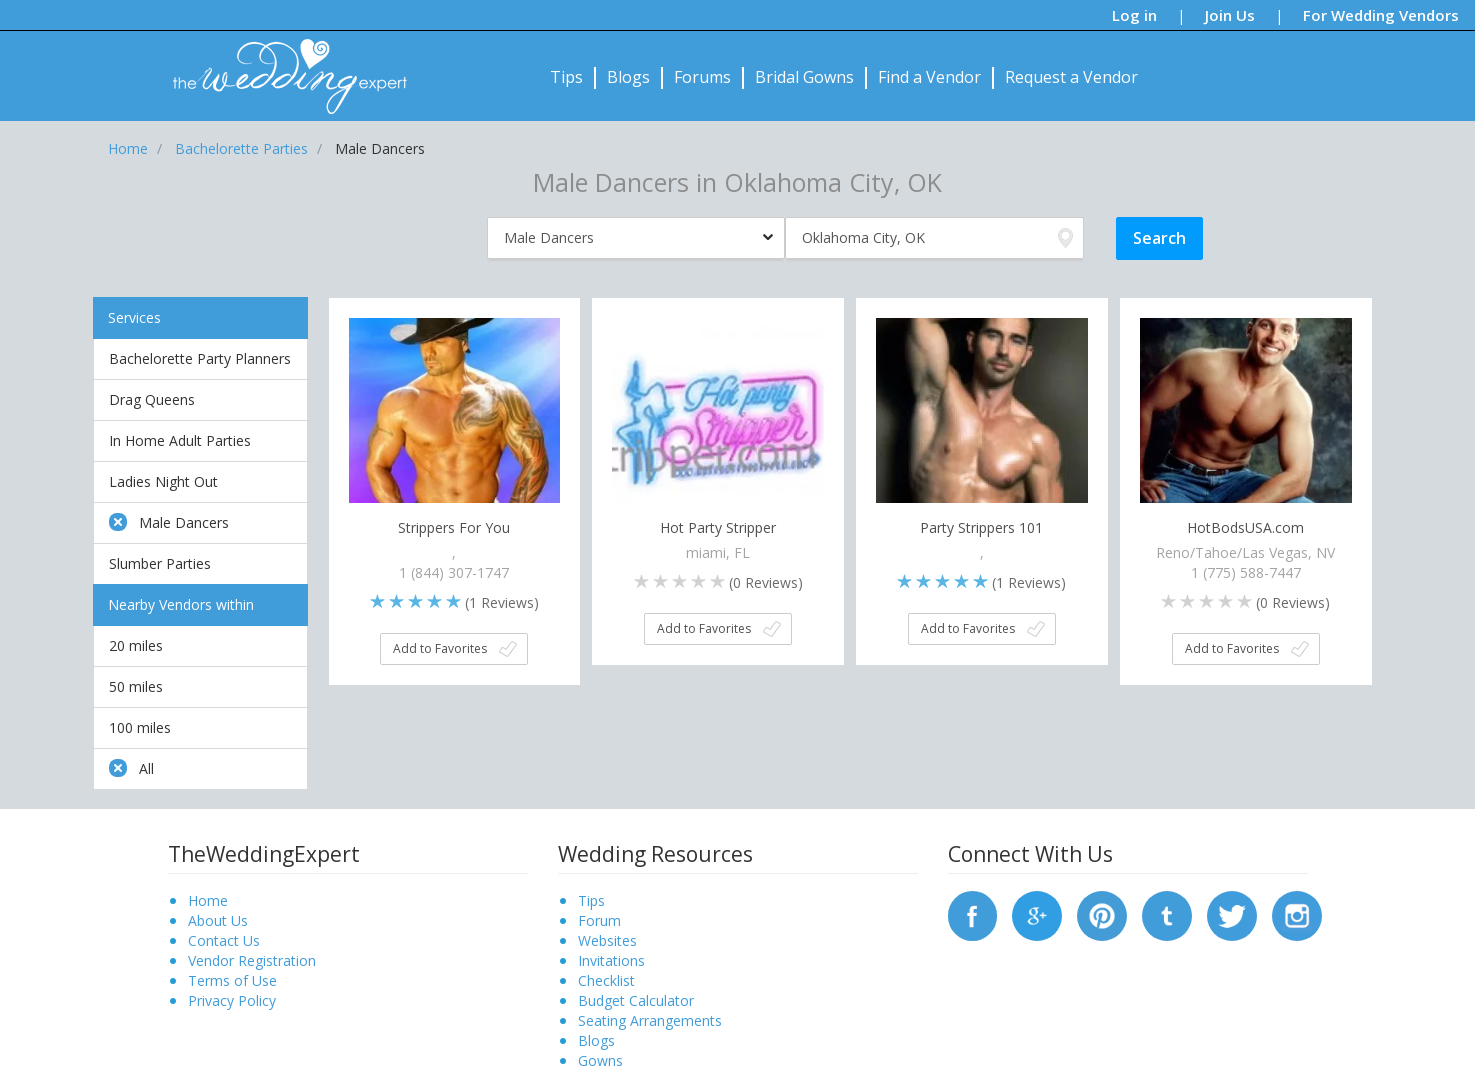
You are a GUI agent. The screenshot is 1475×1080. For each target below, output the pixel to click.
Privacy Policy (232, 1000)
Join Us (1230, 15)
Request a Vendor (1071, 77)
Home (208, 900)
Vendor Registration (252, 960)
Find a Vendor (929, 77)
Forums (702, 77)
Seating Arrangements (650, 1020)
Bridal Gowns (804, 77)
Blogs (628, 77)
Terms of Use (232, 980)
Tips (566, 77)
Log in (1134, 15)
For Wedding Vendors (1381, 15)
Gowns (600, 1060)
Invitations (611, 960)
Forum (599, 920)
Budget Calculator (636, 1000)
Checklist (606, 980)
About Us (218, 920)
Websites (607, 940)
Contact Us (224, 940)
